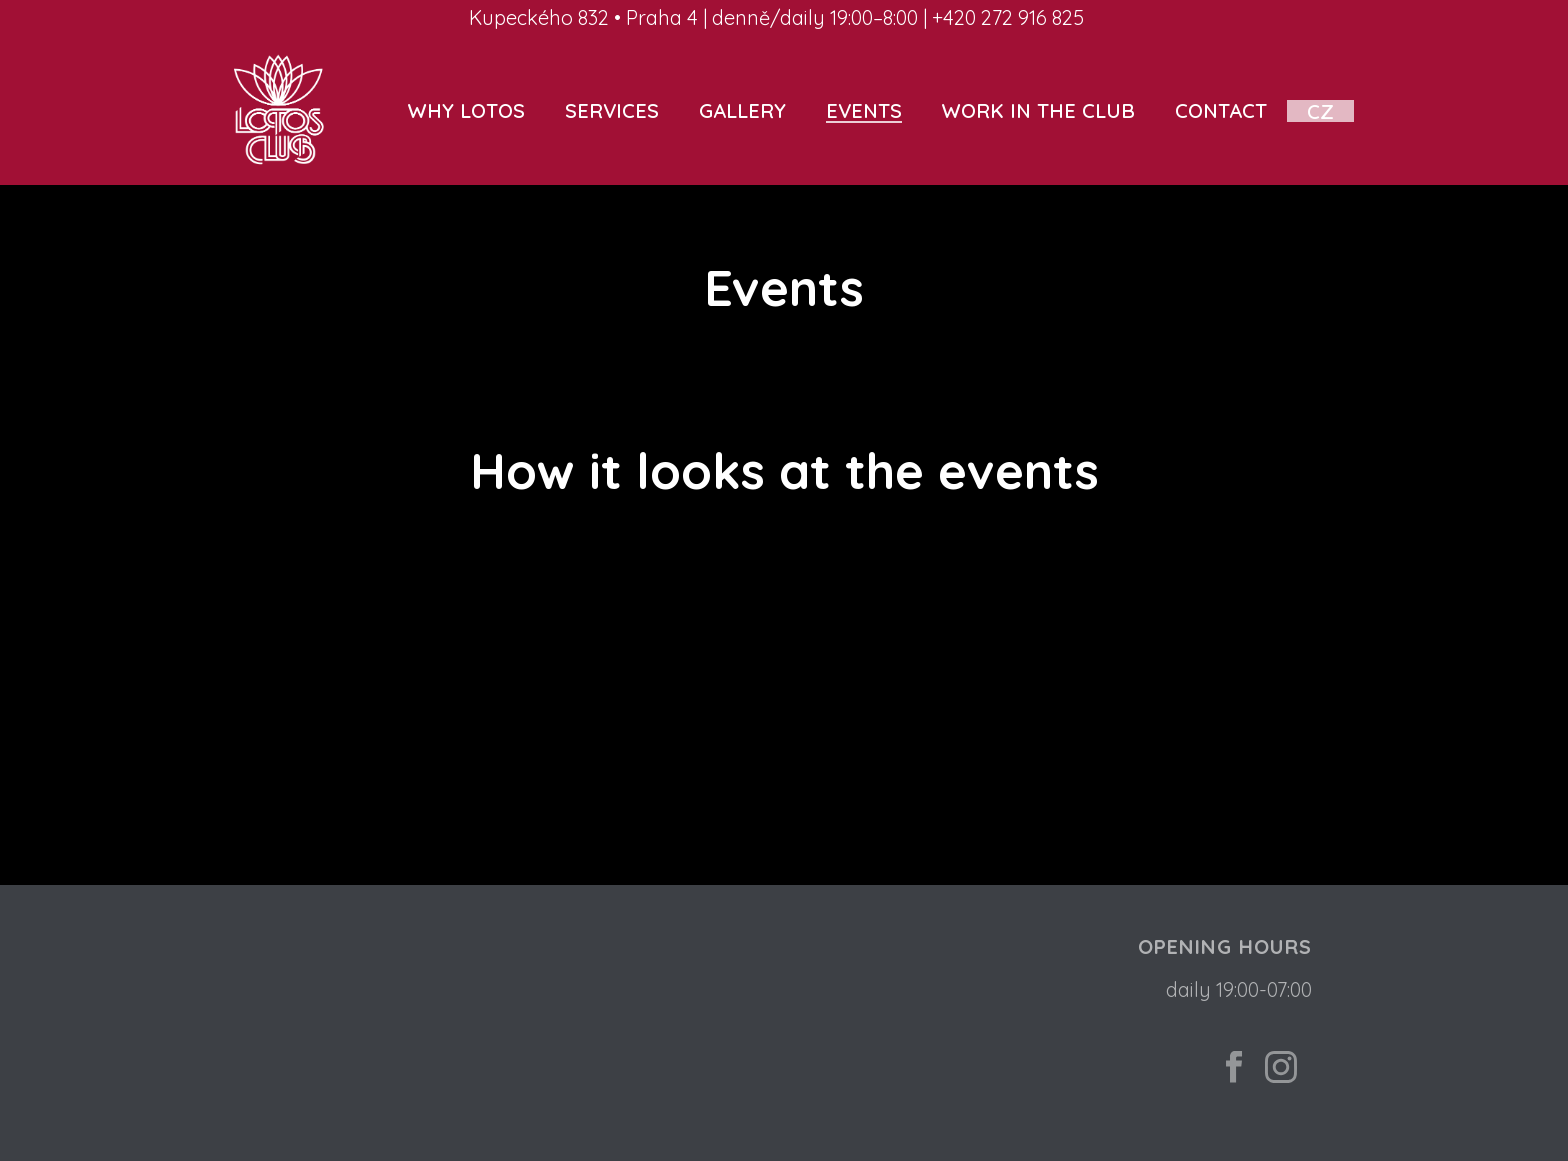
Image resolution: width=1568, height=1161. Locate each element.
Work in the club (1038, 111)
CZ (1320, 111)
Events (864, 111)
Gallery (742, 111)
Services (612, 111)
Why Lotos (466, 111)
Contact (1221, 111)
